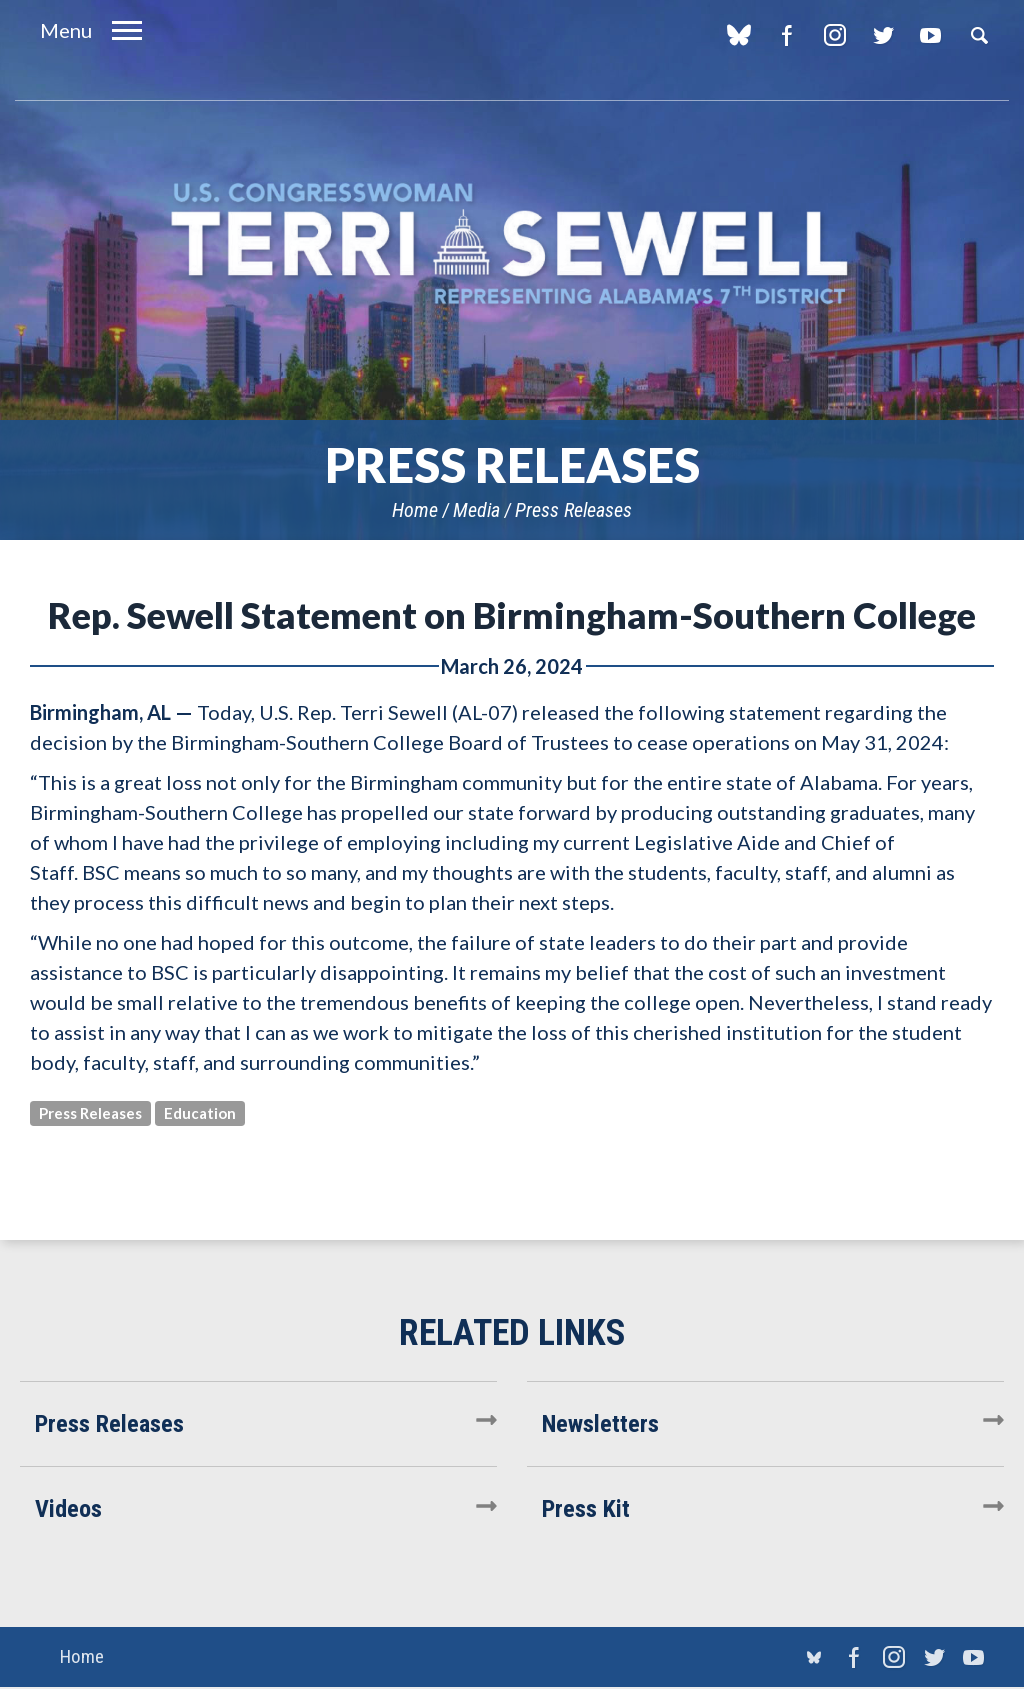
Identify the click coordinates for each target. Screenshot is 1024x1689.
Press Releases (573, 510)
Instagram (834, 35)
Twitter (882, 35)
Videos (68, 1509)
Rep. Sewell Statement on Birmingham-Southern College (512, 615)
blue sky (738, 35)
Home (415, 510)
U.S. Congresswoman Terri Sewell (512, 244)
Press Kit (586, 1509)
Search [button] (979, 35)
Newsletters (600, 1424)
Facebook (786, 35)
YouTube (930, 35)
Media (476, 510)
